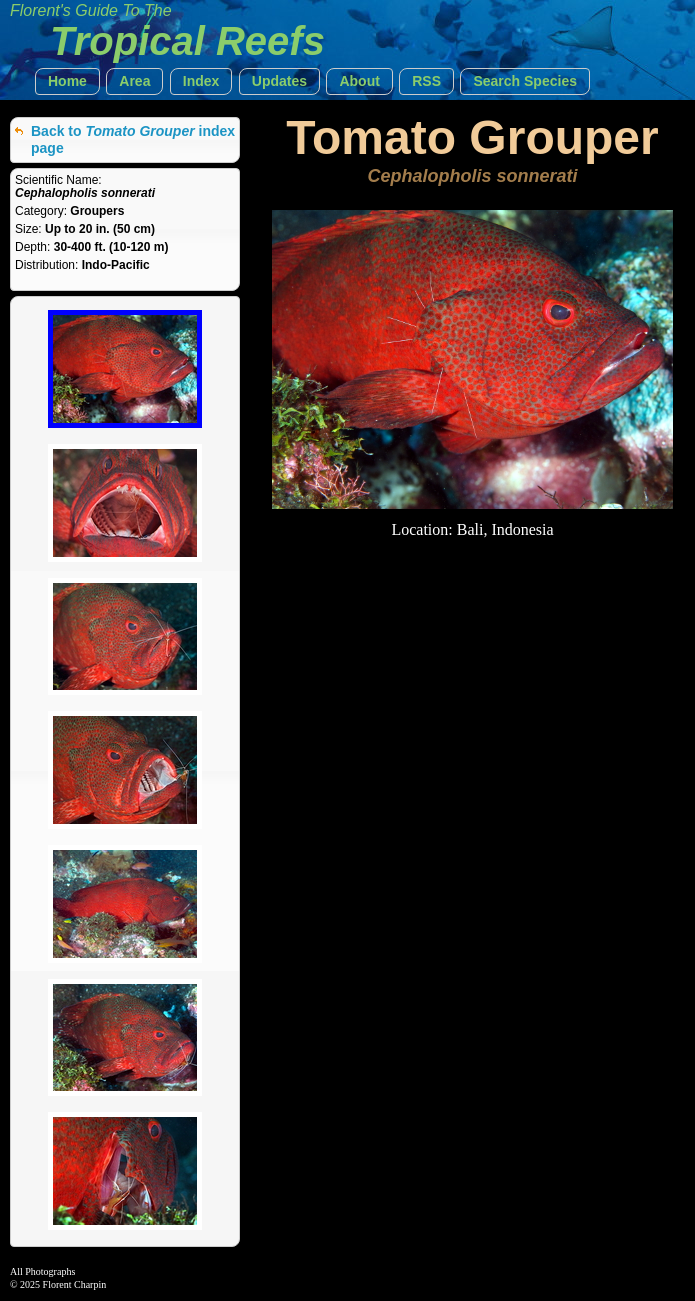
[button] (67, 81)
